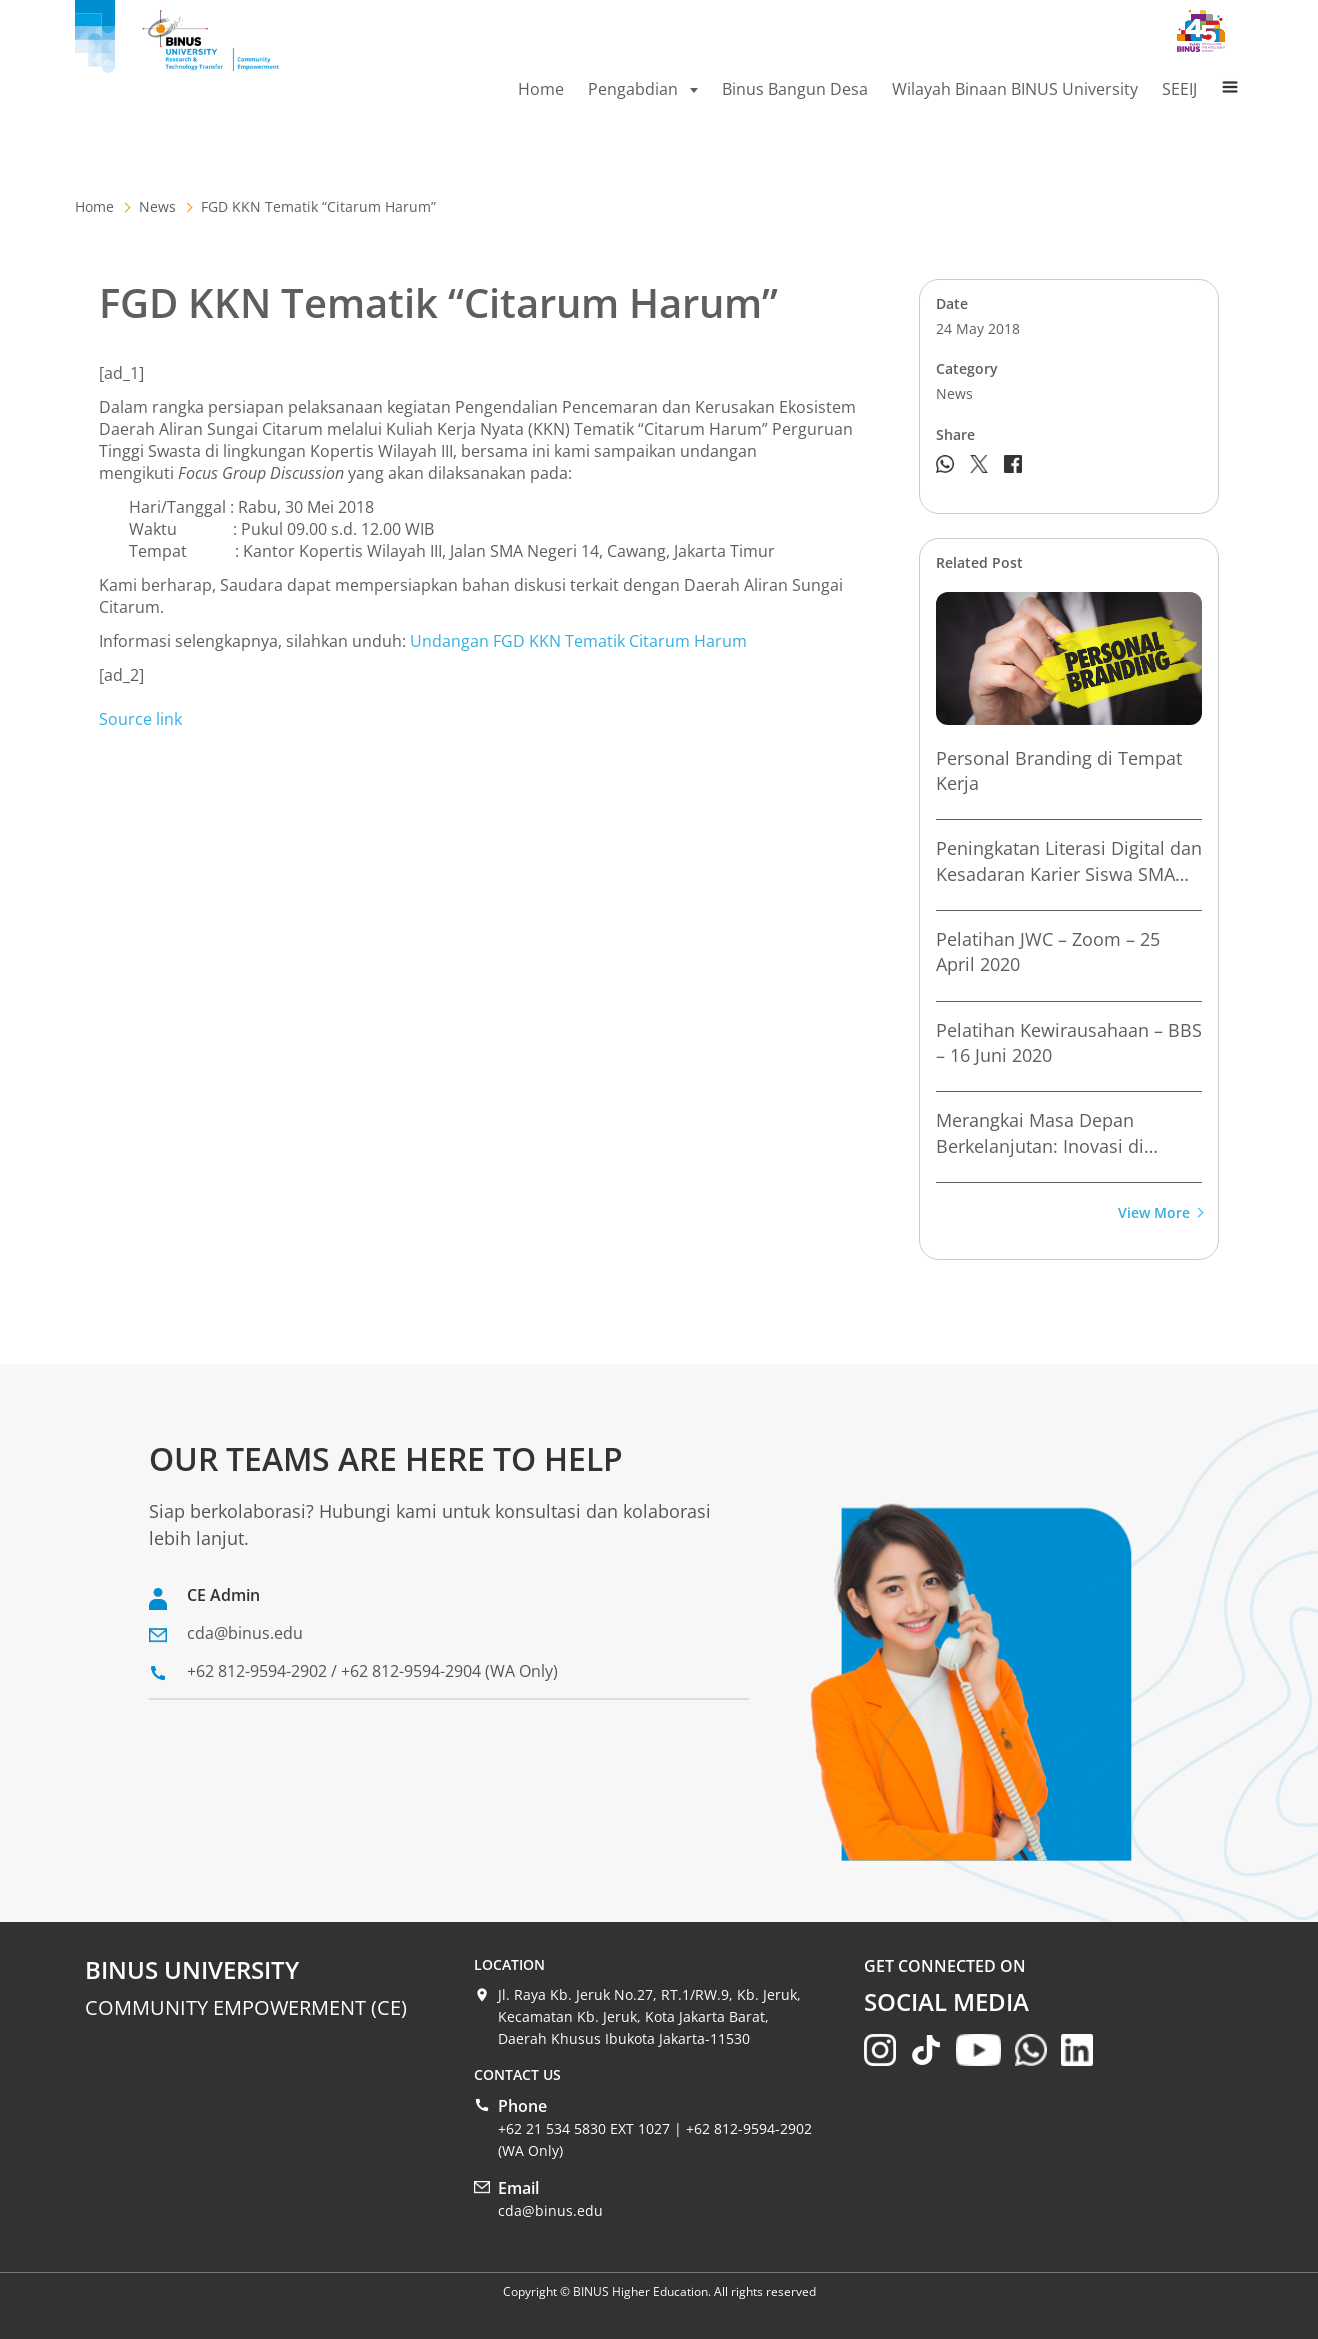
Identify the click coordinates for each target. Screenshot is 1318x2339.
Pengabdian (643, 89)
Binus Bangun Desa (795, 89)
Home (541, 89)
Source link (140, 719)
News (157, 206)
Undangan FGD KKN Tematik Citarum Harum (578, 641)
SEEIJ (1179, 89)
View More (1160, 1213)
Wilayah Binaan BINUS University (1015, 89)
